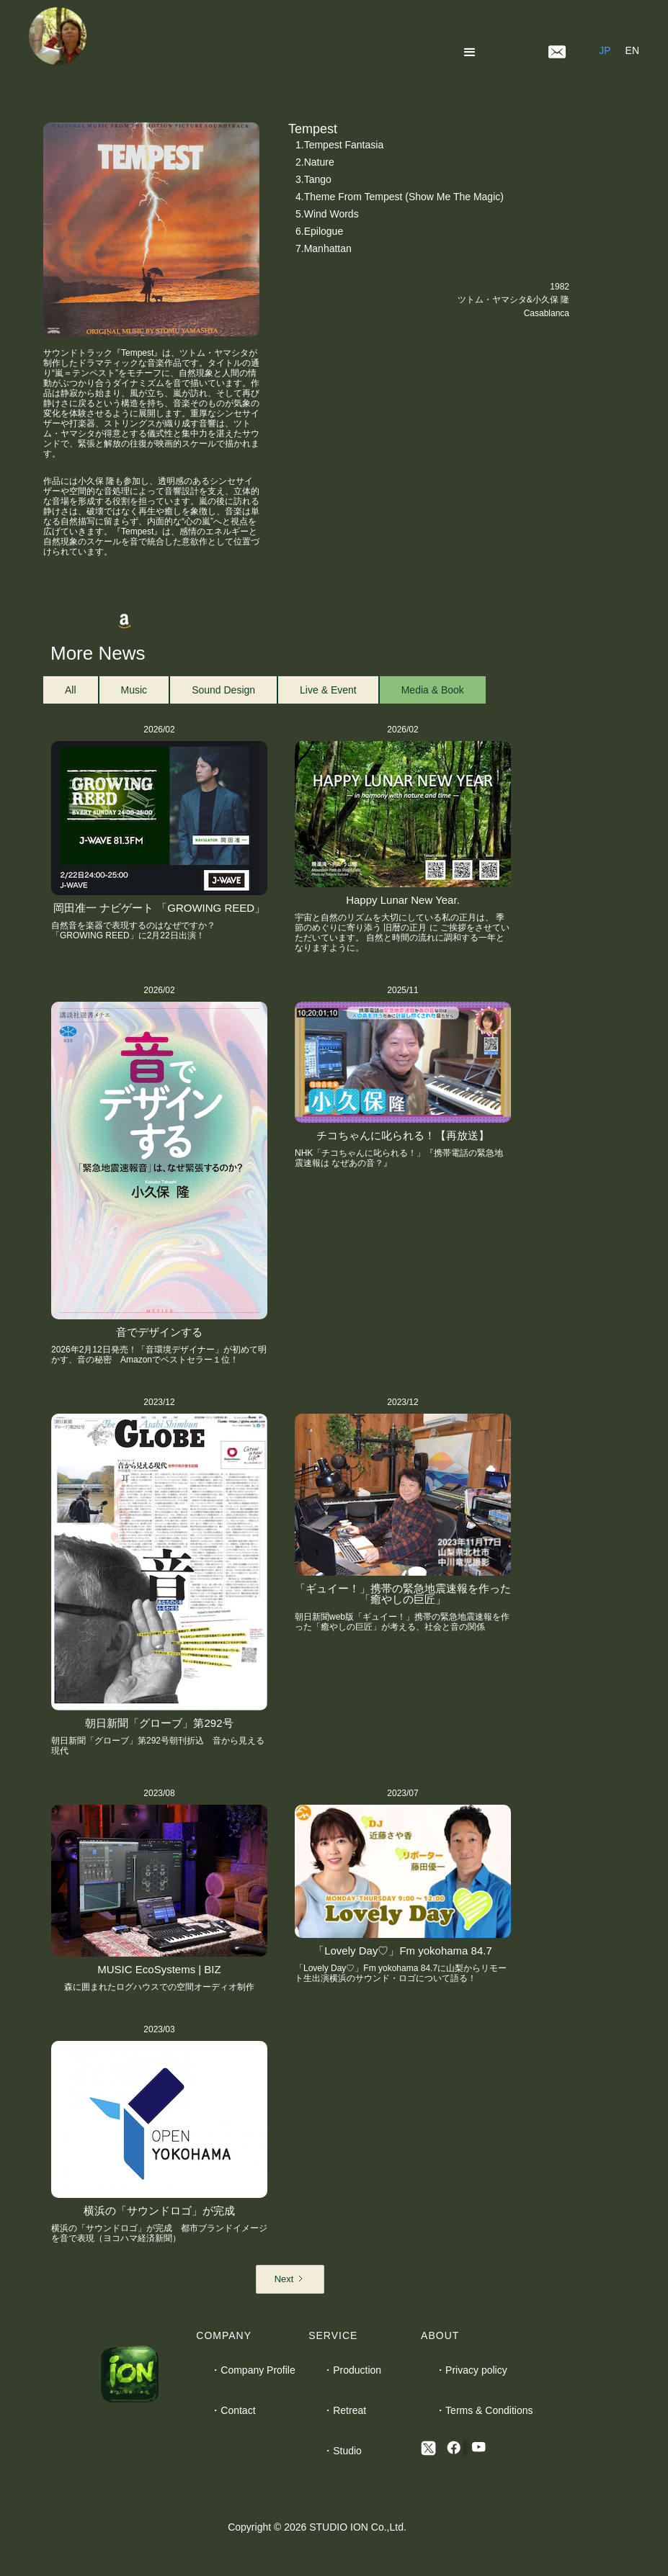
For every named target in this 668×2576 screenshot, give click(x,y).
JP (604, 50)
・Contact (232, 2410)
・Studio (342, 2450)
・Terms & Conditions (484, 2410)
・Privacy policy (471, 2370)
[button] (472, 50)
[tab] (71, 690)
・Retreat (344, 2410)
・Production (352, 2370)
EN (632, 50)
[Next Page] (290, 2279)
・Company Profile (252, 2370)
